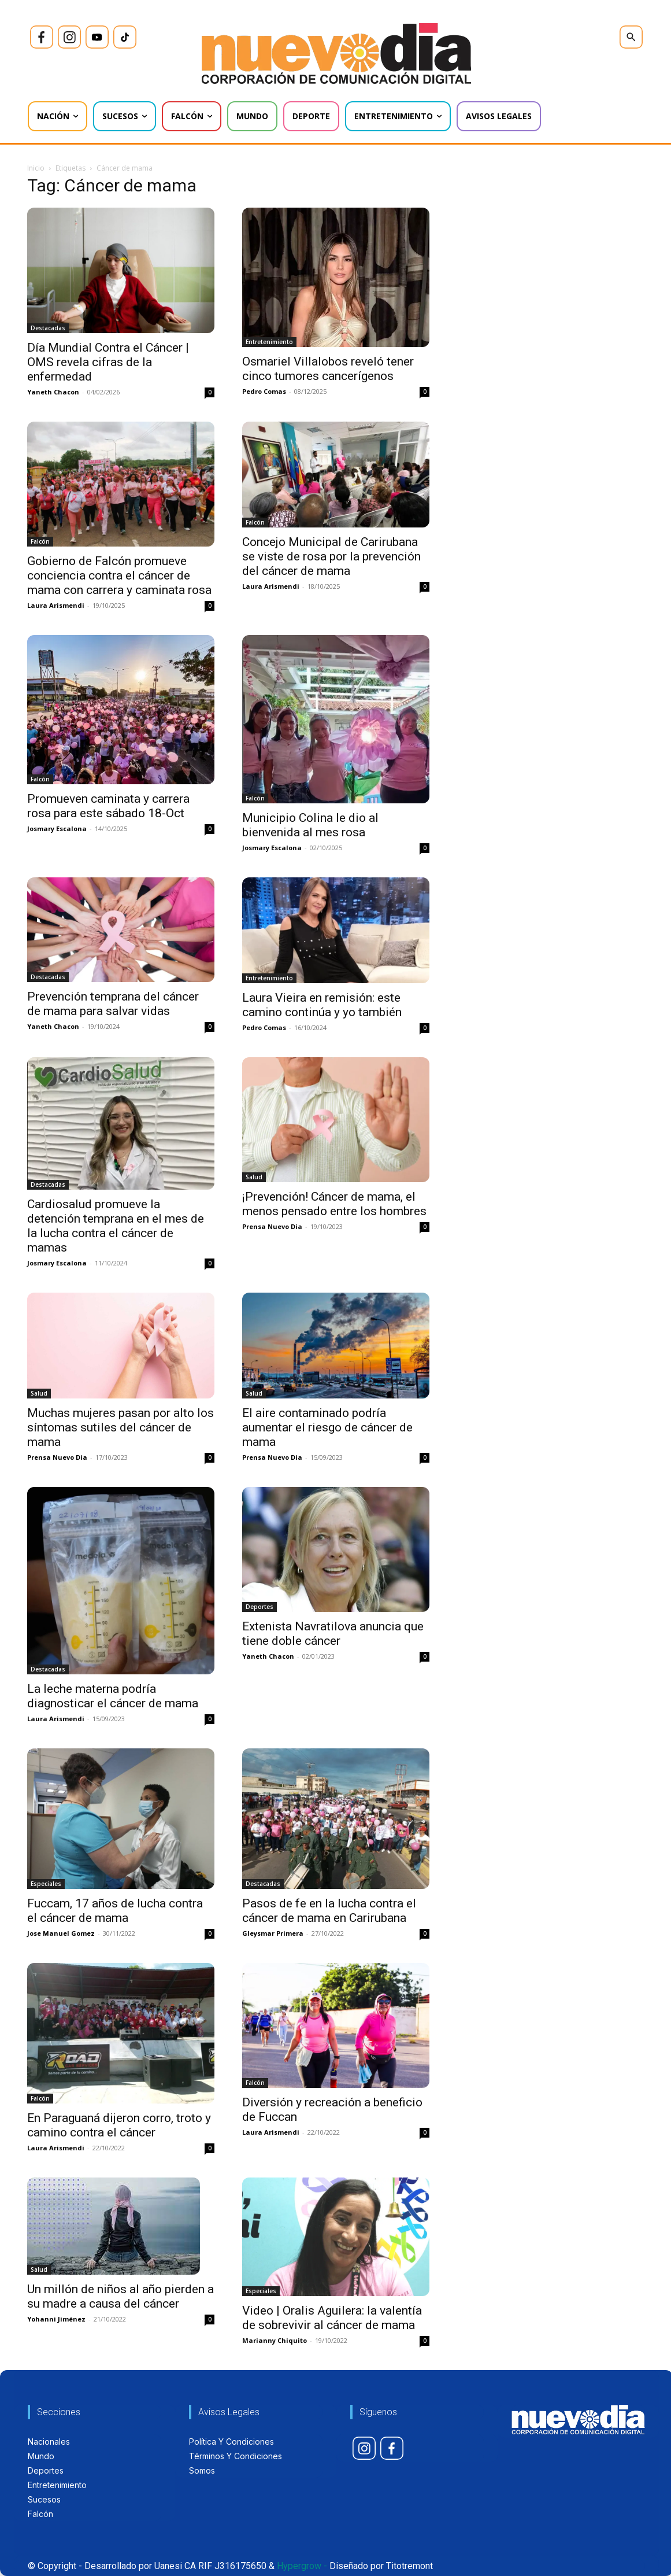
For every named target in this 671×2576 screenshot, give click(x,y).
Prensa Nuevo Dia (272, 1226)
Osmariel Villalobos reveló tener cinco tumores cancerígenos (328, 369)
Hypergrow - (302, 2565)
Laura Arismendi (55, 605)
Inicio (36, 168)
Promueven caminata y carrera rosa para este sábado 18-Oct (108, 806)
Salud (254, 1177)
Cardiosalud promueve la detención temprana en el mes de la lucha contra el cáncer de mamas (115, 1225)
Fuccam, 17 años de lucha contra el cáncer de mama (115, 1910)
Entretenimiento (269, 342)
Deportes (259, 1607)
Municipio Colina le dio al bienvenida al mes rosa (310, 825)
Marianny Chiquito (274, 2340)
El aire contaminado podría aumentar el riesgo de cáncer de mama (327, 1427)
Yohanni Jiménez (56, 2319)
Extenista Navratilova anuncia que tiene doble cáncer (333, 1633)
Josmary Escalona (57, 828)
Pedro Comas (264, 391)
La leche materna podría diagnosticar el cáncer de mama (112, 1696)
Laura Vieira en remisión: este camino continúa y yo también (322, 1005)
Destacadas (48, 328)
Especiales (46, 1884)
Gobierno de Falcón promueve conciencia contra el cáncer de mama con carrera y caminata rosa (119, 575)
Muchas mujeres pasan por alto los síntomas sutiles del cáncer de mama (120, 1427)
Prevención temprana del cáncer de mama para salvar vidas (113, 1004)
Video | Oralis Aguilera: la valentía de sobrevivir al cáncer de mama (332, 2318)
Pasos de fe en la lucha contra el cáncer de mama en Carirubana (329, 1910)
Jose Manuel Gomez (61, 1933)
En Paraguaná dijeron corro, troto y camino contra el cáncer (119, 2125)
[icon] (41, 37)
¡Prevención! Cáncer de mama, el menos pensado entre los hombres (334, 1204)
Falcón (40, 541)
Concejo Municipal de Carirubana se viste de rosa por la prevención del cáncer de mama (331, 556)
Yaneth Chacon (53, 391)
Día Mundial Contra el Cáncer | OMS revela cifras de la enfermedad (108, 362)
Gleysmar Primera (272, 1933)
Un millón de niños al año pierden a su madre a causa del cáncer (120, 2296)
